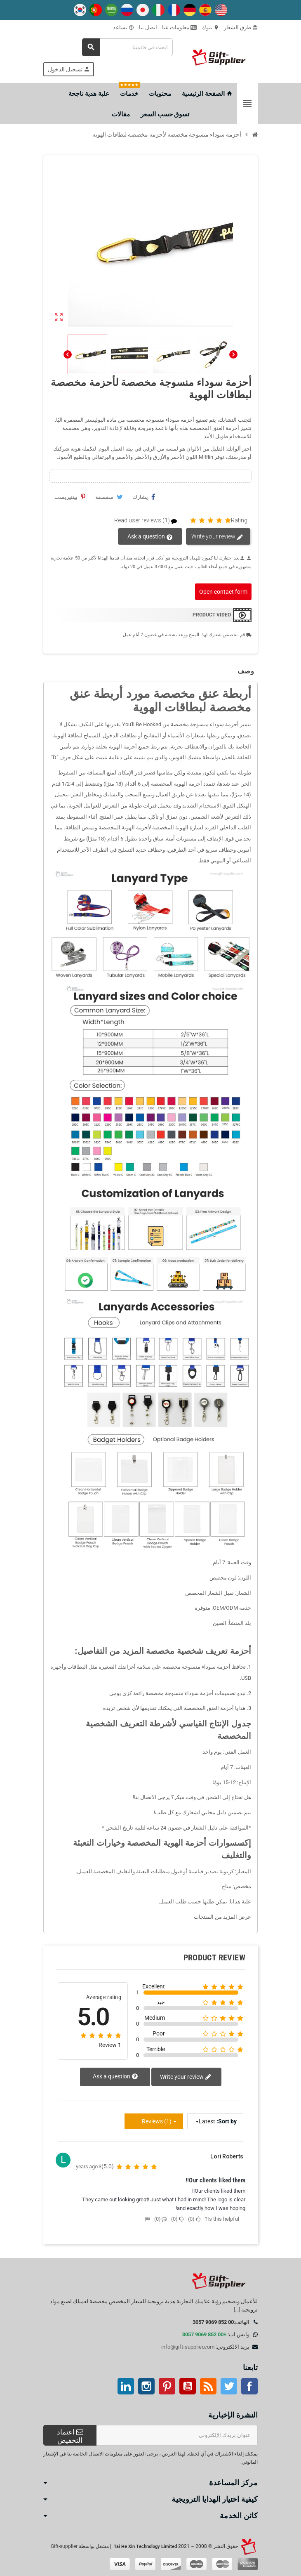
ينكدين (126, 2386)
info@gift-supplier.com (187, 2347)
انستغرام (146, 2386)
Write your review (217, 537)
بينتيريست (69, 496)
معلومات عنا (179, 27)
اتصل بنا (148, 27)
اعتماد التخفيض (70, 2436)
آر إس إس (208, 2386)
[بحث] (127, 47)
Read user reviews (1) (149, 520)
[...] (237, 2310)
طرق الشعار (241, 27)
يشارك (144, 496)
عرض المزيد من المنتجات (222, 1917)
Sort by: (226, 2121)
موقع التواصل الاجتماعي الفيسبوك (249, 2386)
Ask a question (150, 537)
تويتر (229, 2386)
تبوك (210, 27)
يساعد (123, 27)
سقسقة (109, 496)
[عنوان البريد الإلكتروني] (177, 2435)
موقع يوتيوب (187, 2386)
